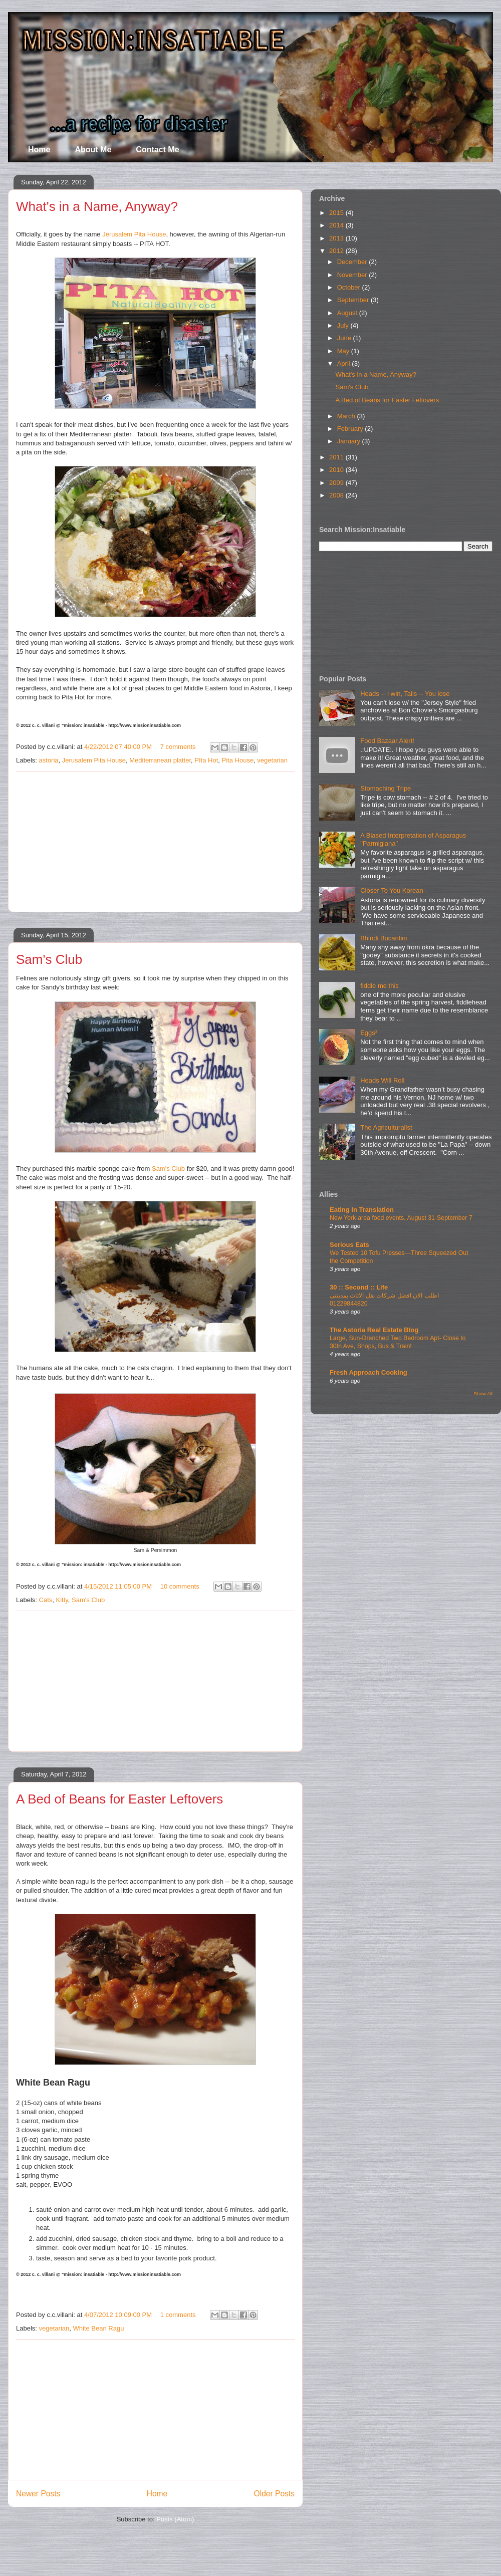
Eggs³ (368, 1033)
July (344, 325)
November (353, 275)
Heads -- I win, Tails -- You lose (404, 693)
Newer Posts (38, 2493)
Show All (483, 1393)
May (344, 351)
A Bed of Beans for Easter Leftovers (119, 1799)
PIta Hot (206, 760)
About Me (93, 149)
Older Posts (274, 2493)
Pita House (238, 760)
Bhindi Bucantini (383, 938)
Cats (46, 1600)
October (349, 287)
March (347, 416)
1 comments (178, 2315)
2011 (337, 457)
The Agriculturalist (386, 1127)
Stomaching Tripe (385, 788)
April (344, 363)
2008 (337, 495)
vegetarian (272, 760)
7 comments (178, 746)
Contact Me (157, 149)
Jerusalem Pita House (134, 234)
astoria (49, 760)
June (345, 338)
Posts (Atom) (175, 2519)
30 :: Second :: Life (359, 1287)
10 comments (179, 1586)
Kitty (62, 1600)
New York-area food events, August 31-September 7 (401, 1217)
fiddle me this (379, 985)
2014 (337, 225)
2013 (337, 238)
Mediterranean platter (160, 760)
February (351, 428)
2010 (337, 469)
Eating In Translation (362, 1209)
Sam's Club (49, 959)
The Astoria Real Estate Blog (374, 1330)
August (348, 313)
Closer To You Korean (391, 890)
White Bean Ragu (98, 2328)
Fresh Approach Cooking (368, 1372)
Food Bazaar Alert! (387, 740)
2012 (337, 250)
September (354, 300)
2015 (337, 212)
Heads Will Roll (382, 1080)
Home (39, 149)
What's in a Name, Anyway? (97, 206)
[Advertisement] (155, 841)
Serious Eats (349, 1244)
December (353, 262)
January (349, 441)
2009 (337, 482)
